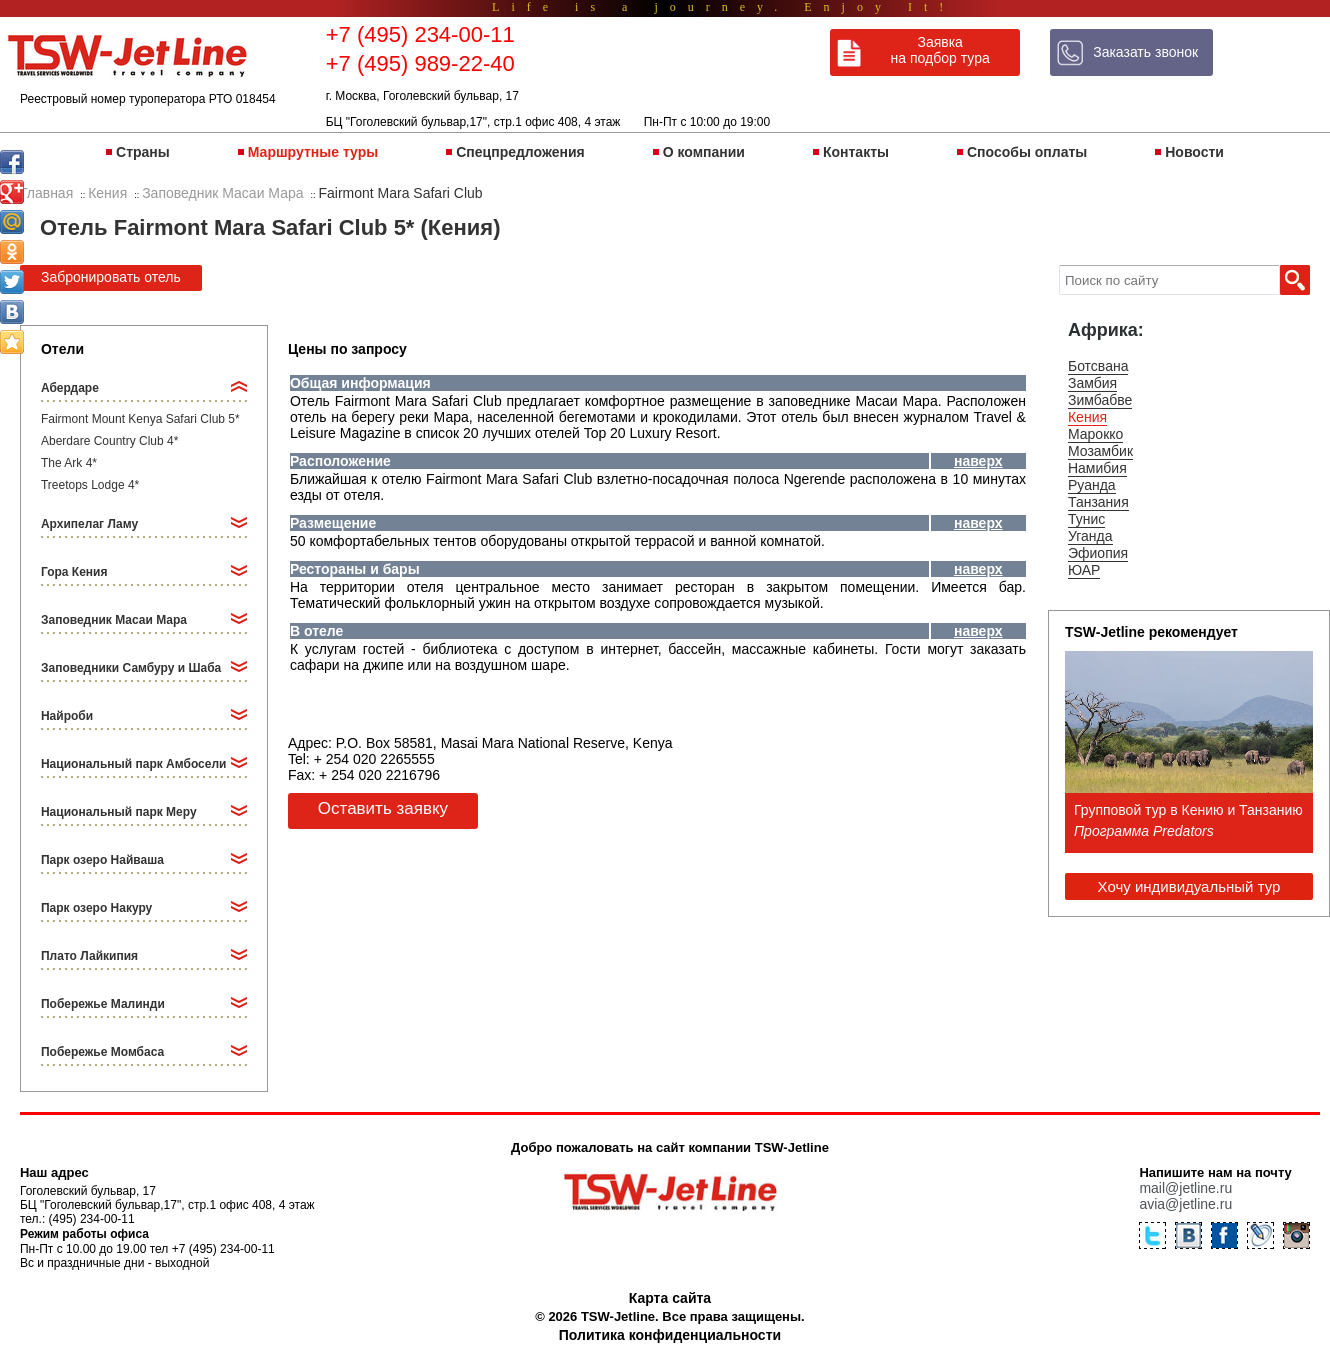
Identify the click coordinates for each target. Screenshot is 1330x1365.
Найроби (67, 716)
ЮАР (1084, 570)
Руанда (1092, 485)
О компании (704, 152)
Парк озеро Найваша (102, 860)
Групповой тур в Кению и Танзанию (1188, 810)
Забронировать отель (111, 277)
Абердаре (70, 388)
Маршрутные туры (313, 152)
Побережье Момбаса (102, 1052)
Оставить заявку (383, 808)
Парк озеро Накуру (96, 908)
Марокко (1095, 434)
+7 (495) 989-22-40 (420, 63)
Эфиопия (1098, 553)
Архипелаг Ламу (89, 524)
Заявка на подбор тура (940, 50)
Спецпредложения (520, 152)
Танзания (1098, 502)
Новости (1194, 152)
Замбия (1092, 383)
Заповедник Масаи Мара (114, 620)
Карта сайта (670, 1298)
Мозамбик (1100, 451)
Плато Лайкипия (89, 956)
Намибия (1097, 468)
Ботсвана (1098, 366)
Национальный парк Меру (119, 812)
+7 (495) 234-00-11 (420, 34)
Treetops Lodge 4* (90, 485)
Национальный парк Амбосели (133, 764)
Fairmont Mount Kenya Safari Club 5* (140, 419)
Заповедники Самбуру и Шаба (131, 668)
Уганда (1090, 536)
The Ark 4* (69, 463)
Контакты (856, 152)
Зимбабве (1100, 400)
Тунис (1086, 519)
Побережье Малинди (103, 1004)
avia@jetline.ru (1185, 1204)
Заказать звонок (1145, 52)
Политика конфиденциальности (670, 1335)
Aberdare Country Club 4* (109, 441)
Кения (1087, 417)
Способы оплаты (1027, 152)
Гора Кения (74, 572)
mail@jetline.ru (1185, 1188)
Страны (143, 152)
